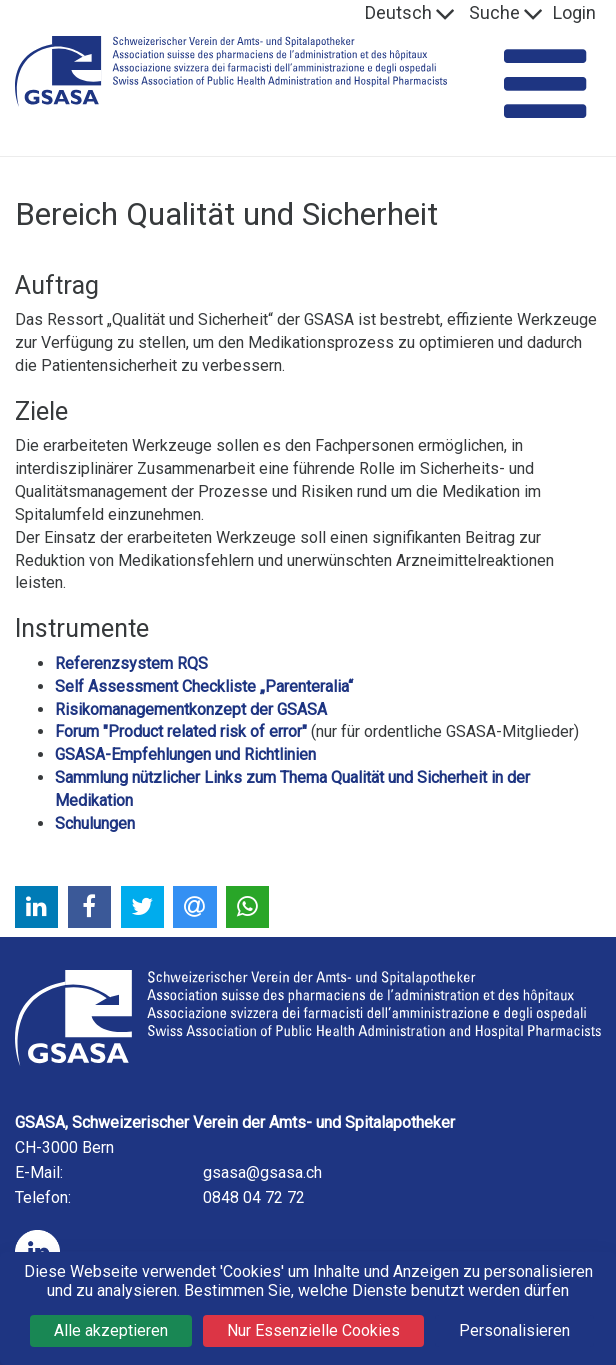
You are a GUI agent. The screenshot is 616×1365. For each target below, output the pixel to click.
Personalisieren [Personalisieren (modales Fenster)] (514, 1330)
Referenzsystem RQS (131, 663)
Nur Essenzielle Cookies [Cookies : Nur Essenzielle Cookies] (313, 1330)
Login (574, 12)
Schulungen (95, 823)
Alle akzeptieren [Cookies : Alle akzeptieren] (111, 1330)
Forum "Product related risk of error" (181, 731)
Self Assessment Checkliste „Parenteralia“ (204, 686)
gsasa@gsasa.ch (262, 1172)
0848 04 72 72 (254, 1197)
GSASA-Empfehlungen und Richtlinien (185, 754)
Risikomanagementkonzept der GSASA (191, 709)
